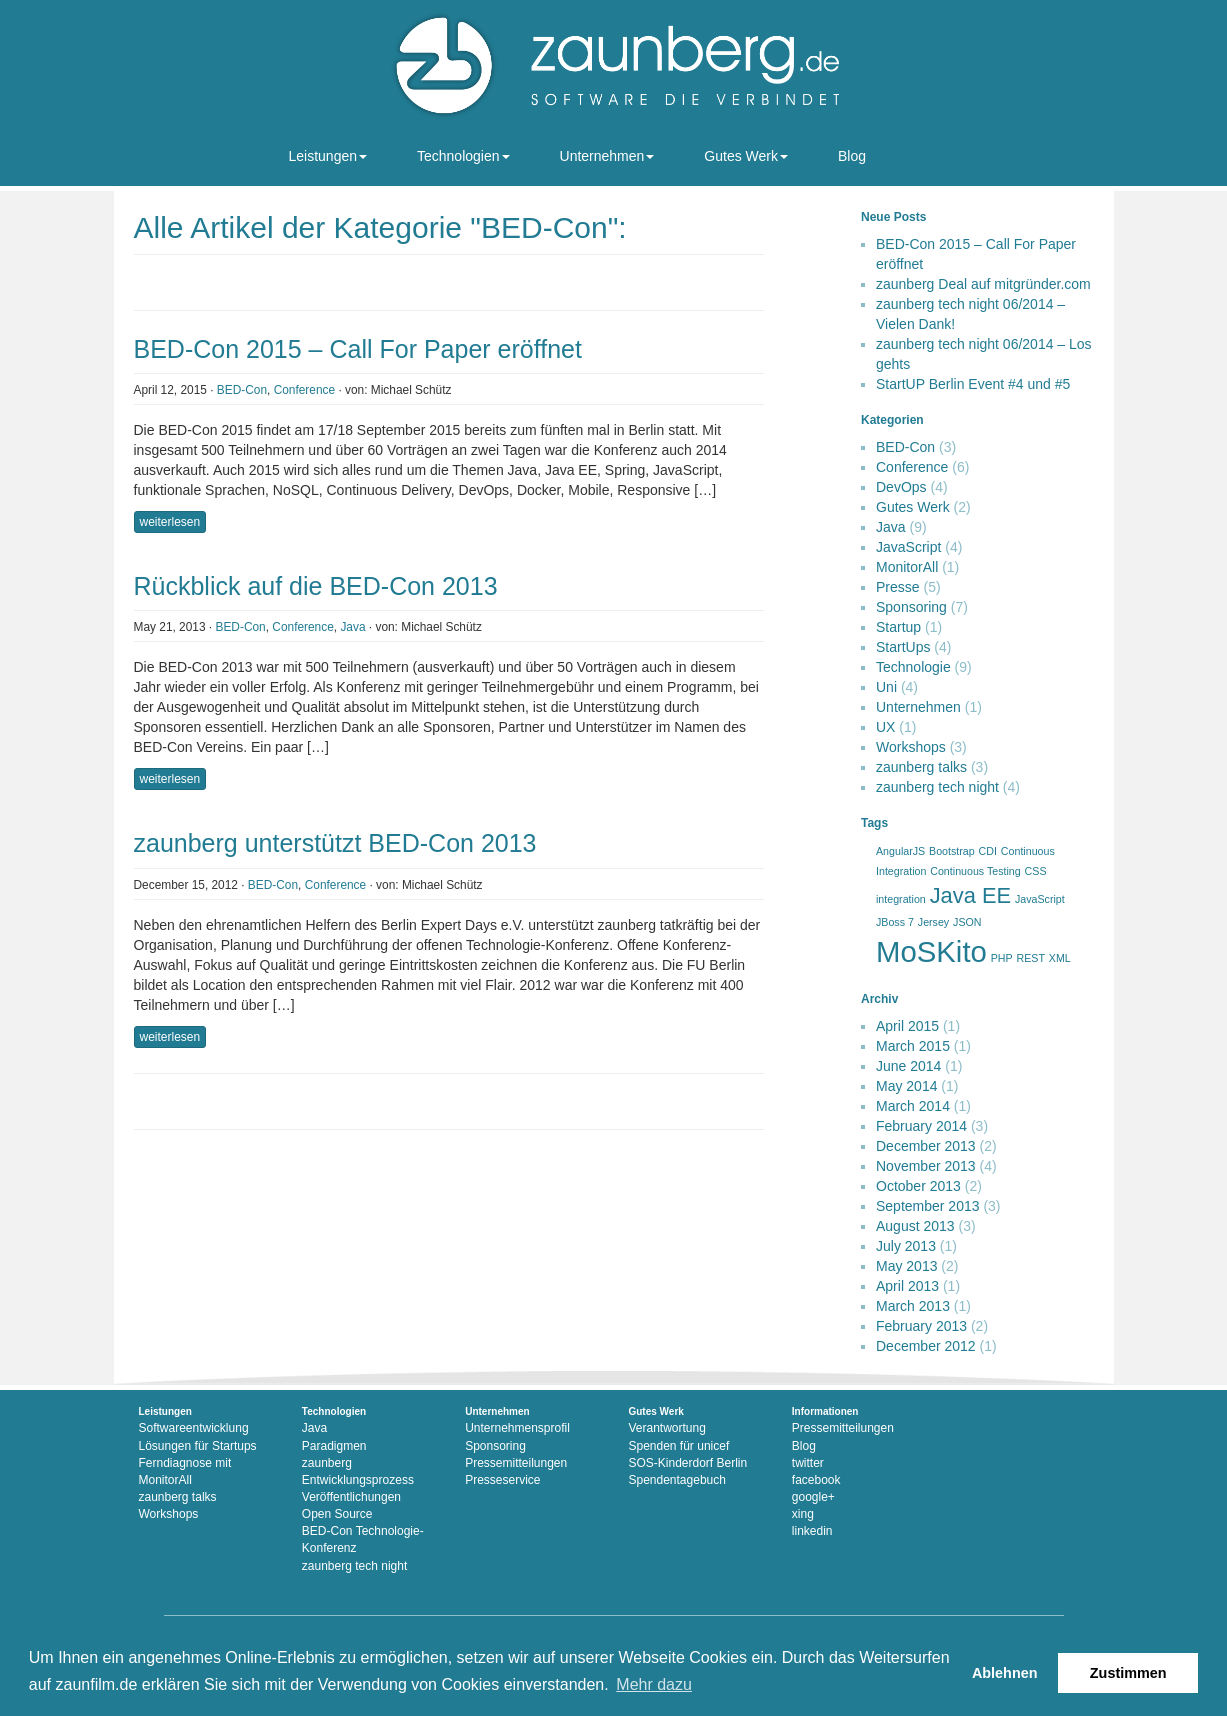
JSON (967, 922)
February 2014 (921, 1126)
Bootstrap (952, 851)
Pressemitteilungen (516, 1463)
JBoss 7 (895, 922)
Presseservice (502, 1480)
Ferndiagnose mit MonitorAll (185, 1471)
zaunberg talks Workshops (178, 1505)
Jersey (933, 922)
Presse (898, 587)
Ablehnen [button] (1005, 1673)
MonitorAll (907, 567)
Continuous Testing (975, 871)
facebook (816, 1480)
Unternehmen (607, 156)
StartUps (903, 647)
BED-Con (242, 390)
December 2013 (926, 1146)
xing (803, 1514)
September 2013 (928, 1206)
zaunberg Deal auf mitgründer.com (983, 284)
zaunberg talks (921, 767)
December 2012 (926, 1346)
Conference (304, 390)
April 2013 (907, 1286)
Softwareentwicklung (194, 1428)
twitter (808, 1463)
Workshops (911, 747)
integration (901, 899)
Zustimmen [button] (1128, 1673)
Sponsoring (911, 607)
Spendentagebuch (676, 1480)
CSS (1036, 871)
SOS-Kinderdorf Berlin (687, 1463)
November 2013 (926, 1166)
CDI (988, 851)
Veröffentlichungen (351, 1497)
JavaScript (908, 547)
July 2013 (906, 1246)
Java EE (970, 895)
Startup (898, 627)
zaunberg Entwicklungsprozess (358, 1471)
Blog (852, 156)
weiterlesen (170, 522)
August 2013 (915, 1226)
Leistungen (328, 156)
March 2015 (913, 1046)
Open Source (337, 1514)
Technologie (913, 667)
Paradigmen (334, 1446)
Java (352, 627)
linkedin (812, 1531)
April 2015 (907, 1026)
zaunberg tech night (937, 787)
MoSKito (931, 951)
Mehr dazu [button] (654, 1684)
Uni (886, 687)
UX (885, 727)
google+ (813, 1497)
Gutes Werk (746, 156)
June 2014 (908, 1066)
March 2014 (913, 1106)
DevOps (901, 487)
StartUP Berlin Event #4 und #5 (973, 384)
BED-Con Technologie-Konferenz (363, 1539)
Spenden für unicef (678, 1446)
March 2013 (913, 1306)
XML (1060, 958)
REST (1031, 958)
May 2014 (906, 1086)
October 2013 (918, 1186)
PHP (1002, 958)
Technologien (463, 156)
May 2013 (906, 1266)
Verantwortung (666, 1428)
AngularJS (900, 851)
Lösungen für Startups (198, 1446)
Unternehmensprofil (517, 1428)
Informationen (825, 1411)
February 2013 (921, 1326)
